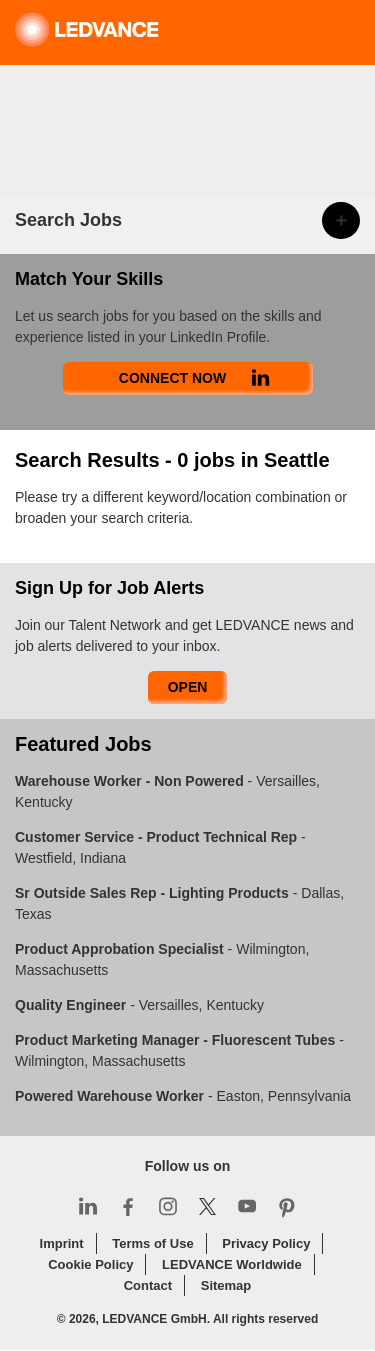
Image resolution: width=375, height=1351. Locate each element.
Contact (148, 1285)
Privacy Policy (266, 1243)
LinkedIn (88, 1206)
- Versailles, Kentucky (139, 1005)
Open (188, 687)
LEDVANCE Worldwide (232, 1264)
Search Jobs (68, 220)
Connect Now (172, 378)
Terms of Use (152, 1243)
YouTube (247, 1206)
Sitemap (226, 1285)
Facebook (128, 1206)
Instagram (168, 1206)
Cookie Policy (90, 1264)
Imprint (62, 1243)
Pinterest (287, 1206)
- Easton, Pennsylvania (183, 1096)
